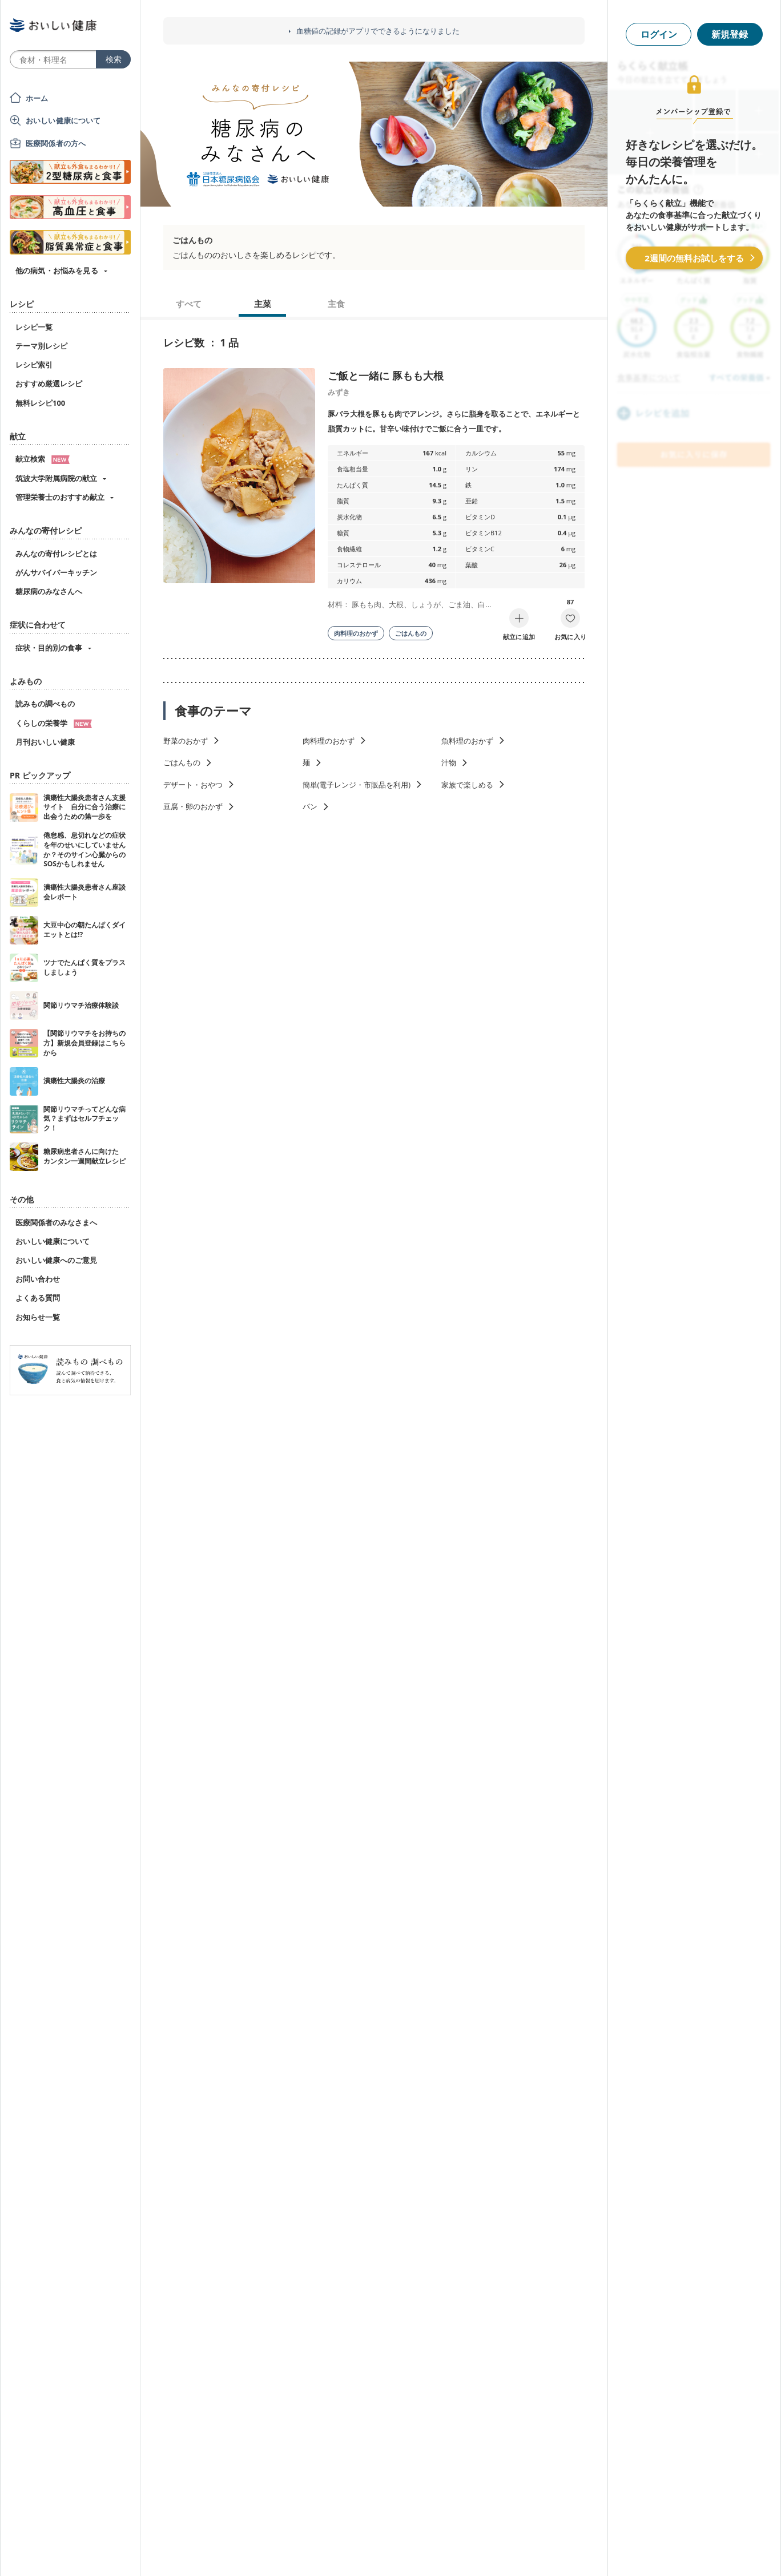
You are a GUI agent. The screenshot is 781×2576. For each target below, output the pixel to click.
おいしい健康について (63, 120)
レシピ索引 (34, 365)
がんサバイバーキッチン (56, 572)
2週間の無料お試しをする (694, 258)
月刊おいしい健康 (45, 742)
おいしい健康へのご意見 (56, 1260)
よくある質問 (37, 1298)
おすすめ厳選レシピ (48, 383)
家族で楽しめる (467, 785)
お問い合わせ (37, 1279)
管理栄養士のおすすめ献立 (59, 497)
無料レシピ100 (40, 403)
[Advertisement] (390, 2550)
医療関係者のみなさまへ (56, 1222)
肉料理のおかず (356, 633)
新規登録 (729, 34)
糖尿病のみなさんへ (48, 591)
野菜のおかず (185, 741)
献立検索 (42, 459)
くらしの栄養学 (53, 723)
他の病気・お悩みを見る (56, 270)
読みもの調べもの (45, 703)
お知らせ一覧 (37, 1317)
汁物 (448, 762)
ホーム (37, 98)
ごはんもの (410, 633)
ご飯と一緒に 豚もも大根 (386, 375)
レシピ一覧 (34, 327)
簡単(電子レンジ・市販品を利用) (357, 785)
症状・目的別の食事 (48, 648)
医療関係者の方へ (56, 143)
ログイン (659, 34)
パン (310, 806)
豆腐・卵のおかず (193, 806)
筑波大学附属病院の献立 (56, 478)
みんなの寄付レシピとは (56, 553)
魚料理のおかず (467, 741)
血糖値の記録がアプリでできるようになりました (378, 31)
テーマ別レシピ (41, 346)
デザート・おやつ (193, 785)
